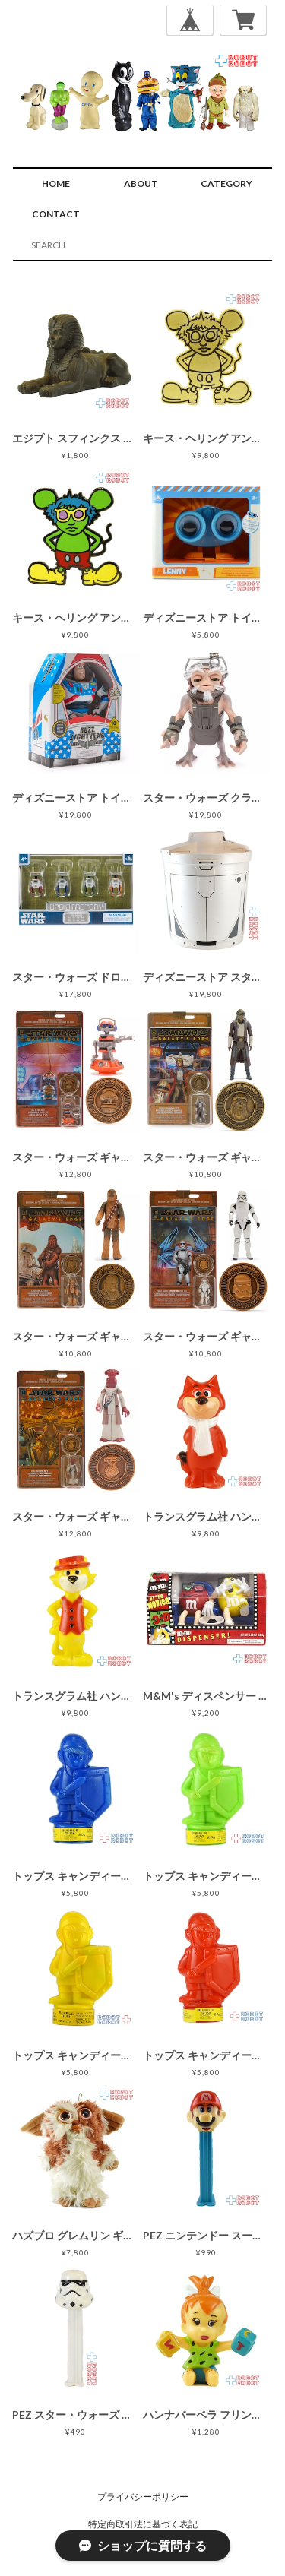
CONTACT (56, 214)
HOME (56, 183)
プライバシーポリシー (142, 2496)
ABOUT (141, 183)
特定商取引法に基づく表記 (143, 2524)
